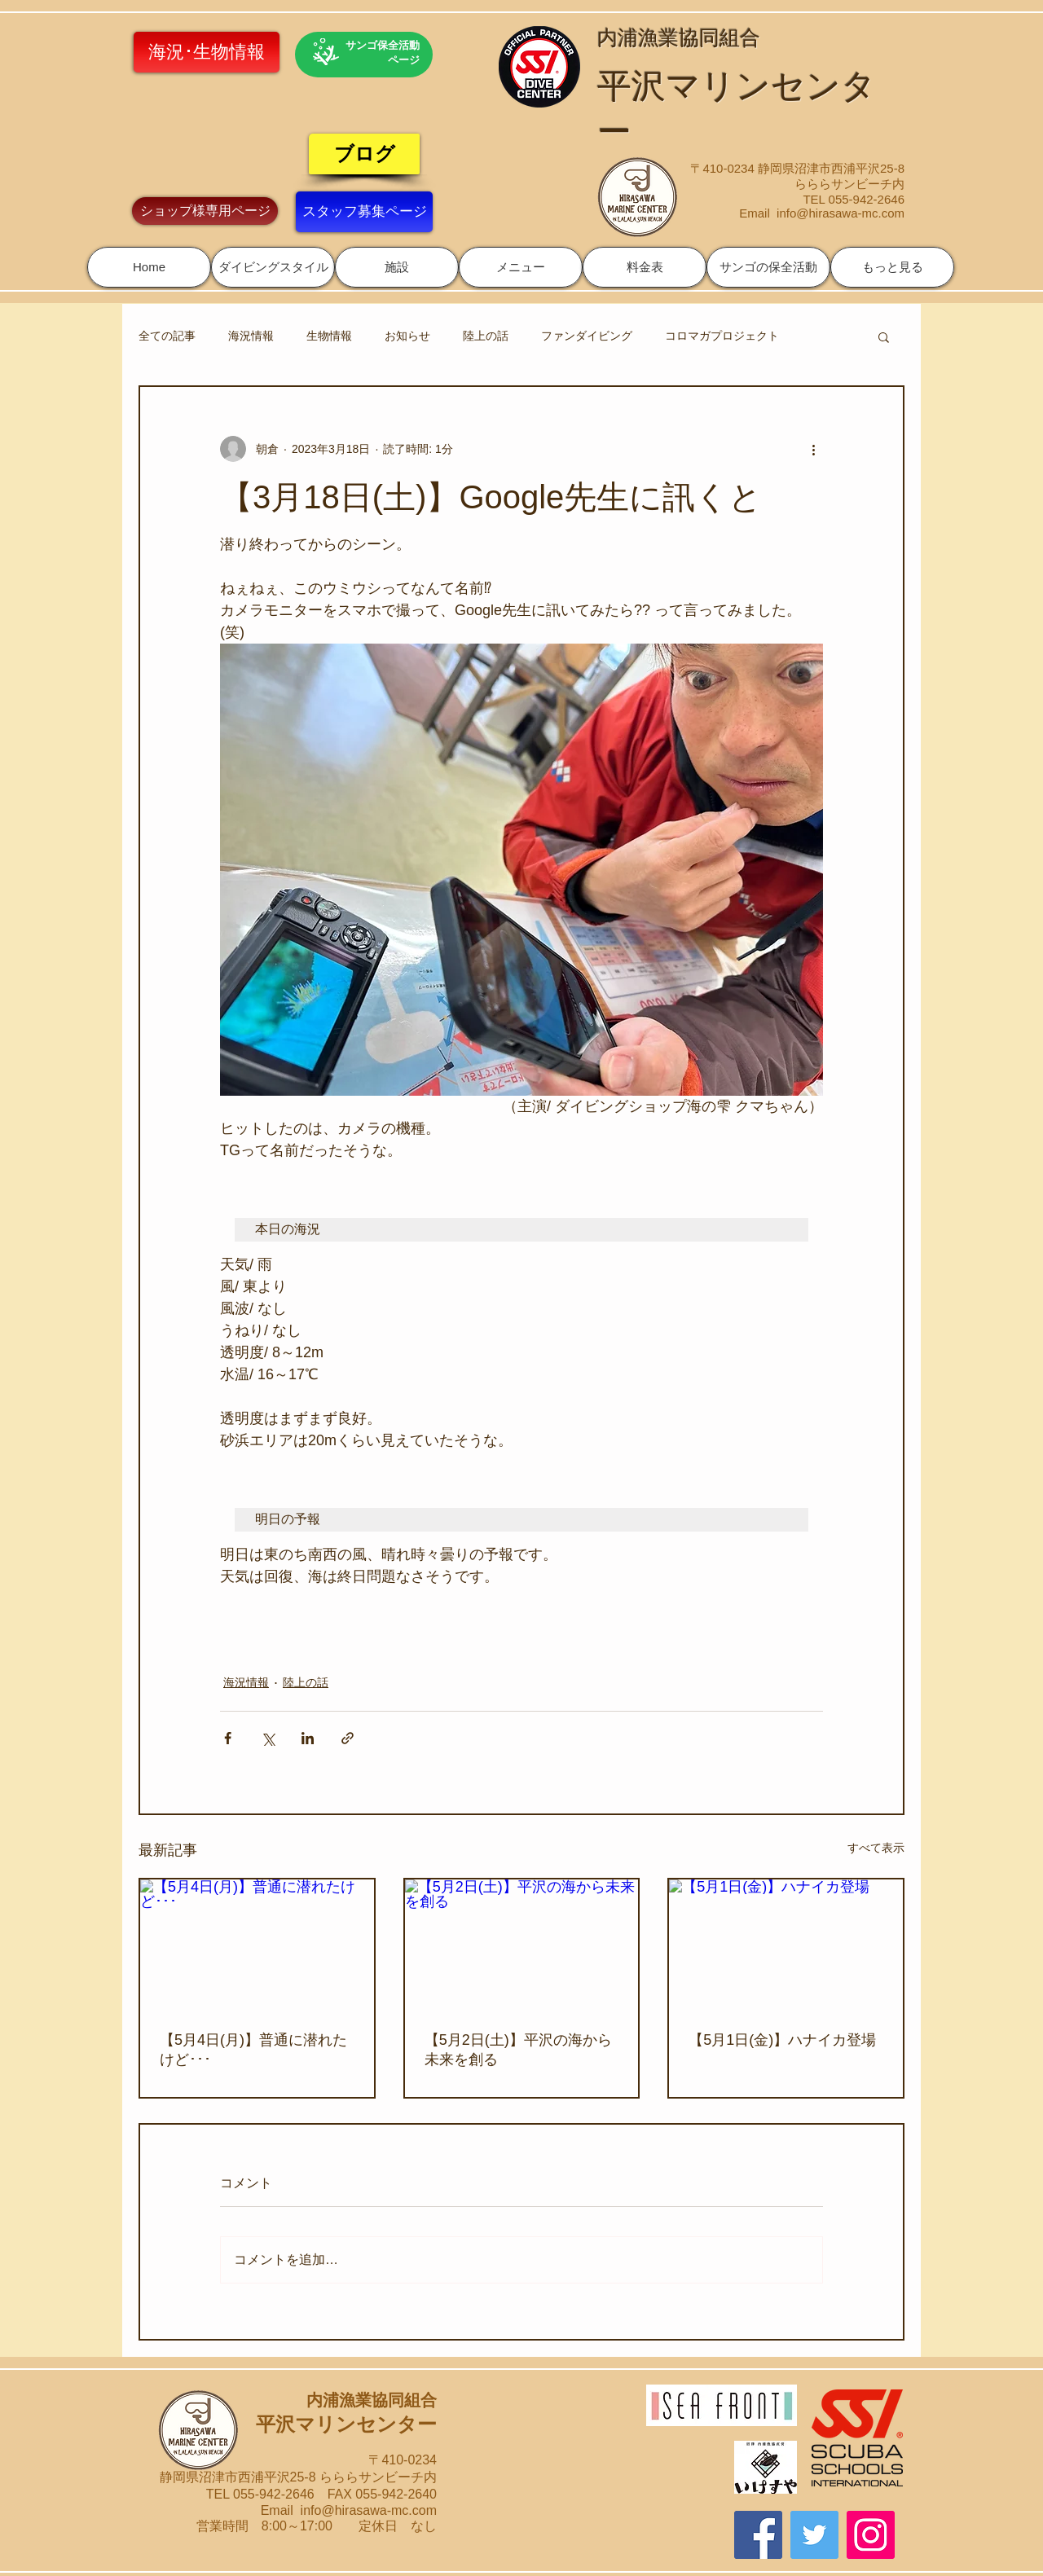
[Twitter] (814, 2535)
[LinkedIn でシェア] (307, 1738)
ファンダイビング (586, 335)
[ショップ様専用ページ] (205, 211)
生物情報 (329, 335)
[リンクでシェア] (347, 1738)
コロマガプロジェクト (722, 335)
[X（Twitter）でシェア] (267, 1738)
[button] (273, 267)
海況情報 (251, 335)
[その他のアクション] (813, 449)
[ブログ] (364, 154)
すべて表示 (875, 1847)
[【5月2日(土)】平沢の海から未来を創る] (522, 1945)
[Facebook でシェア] (227, 1738)
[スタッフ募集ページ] (364, 211)
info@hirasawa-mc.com (840, 213)
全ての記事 (167, 335)
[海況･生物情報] (206, 52)
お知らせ (407, 335)
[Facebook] (758, 2535)
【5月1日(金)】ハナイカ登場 (782, 2040)
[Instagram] (871, 2535)
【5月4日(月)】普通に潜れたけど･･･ (253, 2050)
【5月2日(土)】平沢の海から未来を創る (518, 2050)
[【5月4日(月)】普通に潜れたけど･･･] (257, 1945)
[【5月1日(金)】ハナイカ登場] (786, 1945)
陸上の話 (485, 335)
